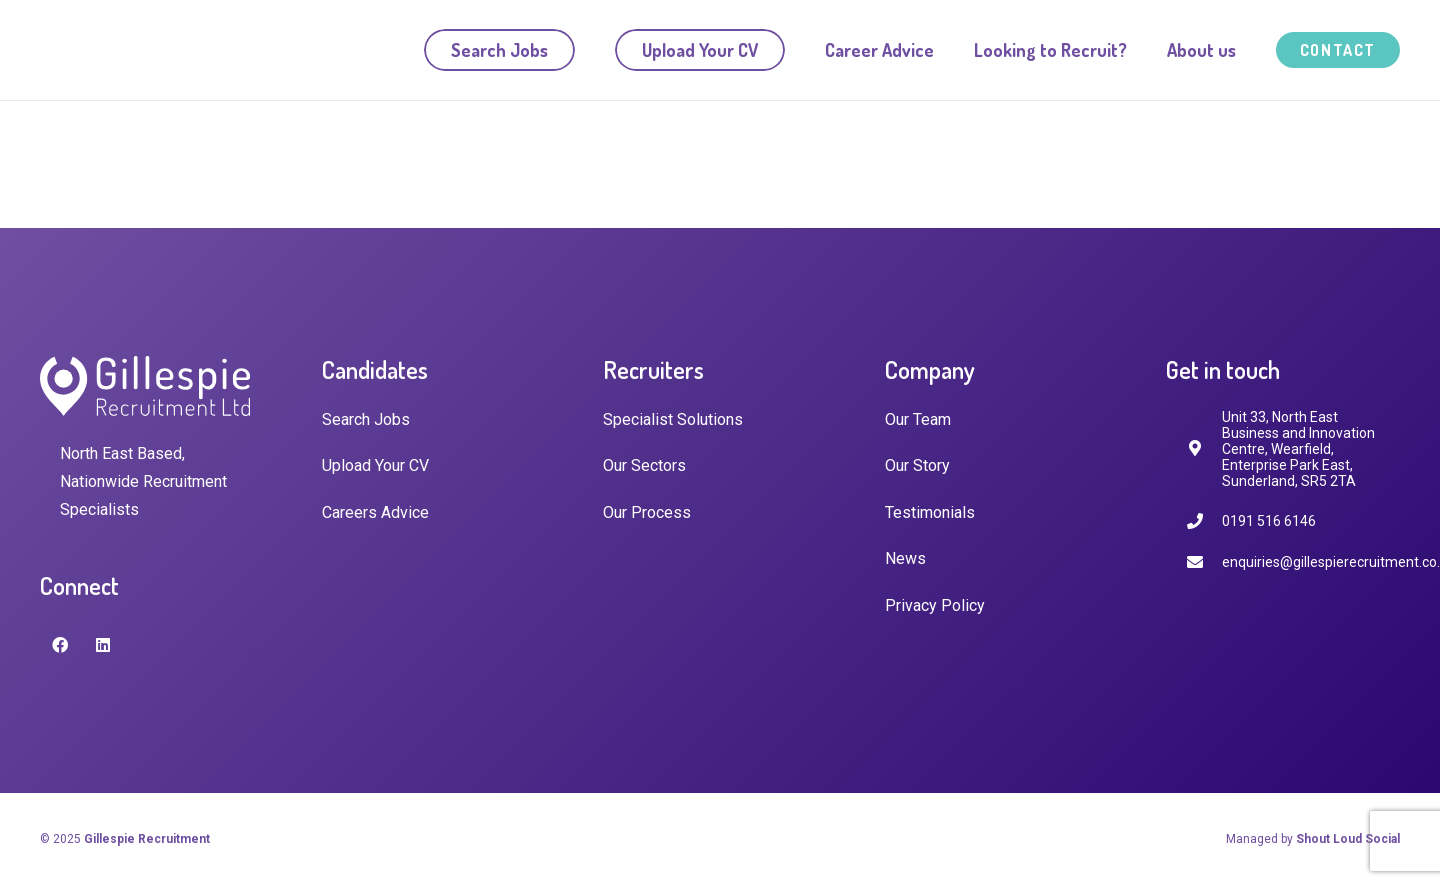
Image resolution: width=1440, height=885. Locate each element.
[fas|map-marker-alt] (1204, 448)
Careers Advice (375, 512)
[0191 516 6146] (1204, 521)
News (905, 558)
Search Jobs (366, 419)
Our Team (918, 419)
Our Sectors (644, 465)
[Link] (136, 50)
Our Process (647, 512)
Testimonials (930, 512)
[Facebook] (60, 645)
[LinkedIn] (103, 645)
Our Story (917, 465)
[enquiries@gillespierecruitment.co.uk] (1204, 562)
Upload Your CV (375, 465)
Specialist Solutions (673, 419)
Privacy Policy (935, 605)
